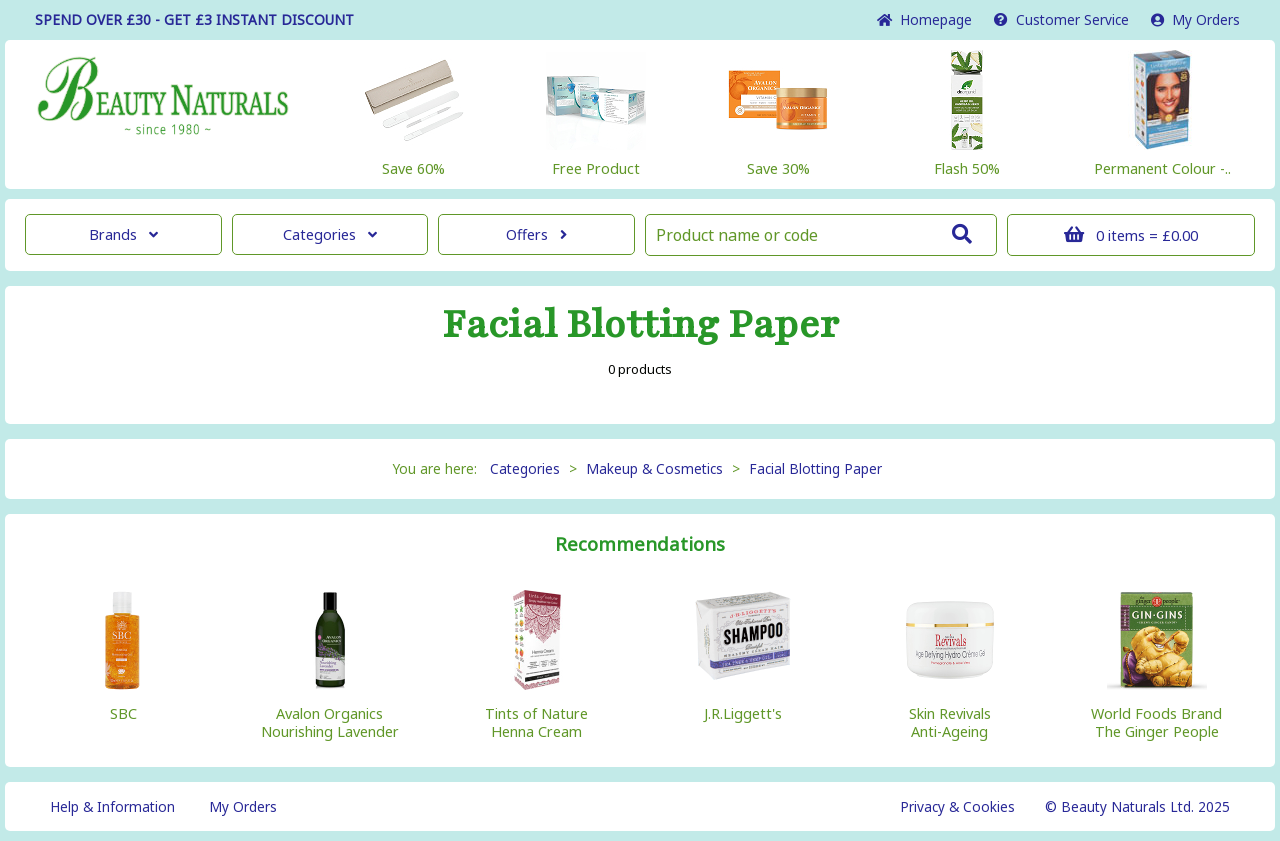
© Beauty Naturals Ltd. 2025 (1137, 806)
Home (924, 19)
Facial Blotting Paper (815, 468)
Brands (123, 234)
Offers (536, 234)
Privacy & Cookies (957, 806)
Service (1061, 19)
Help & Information (112, 806)
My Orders (1195, 19)
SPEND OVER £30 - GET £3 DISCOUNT (194, 19)
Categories (330, 234)
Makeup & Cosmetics (654, 468)
